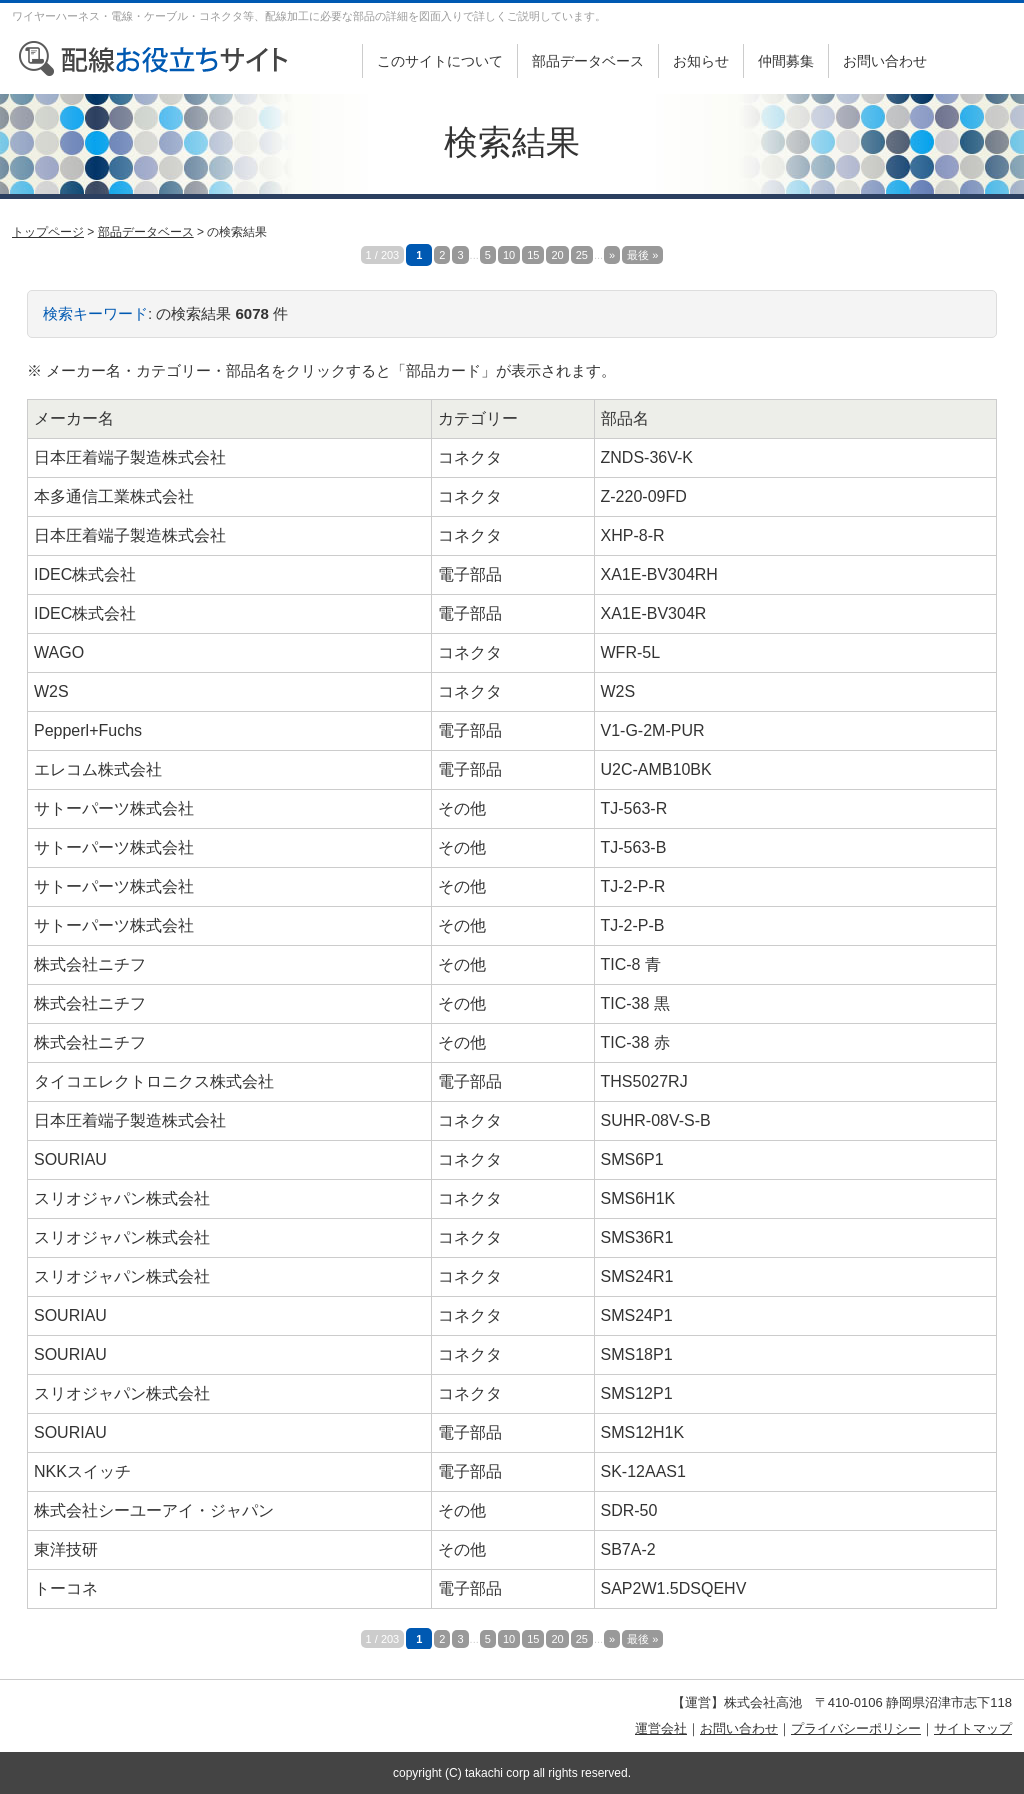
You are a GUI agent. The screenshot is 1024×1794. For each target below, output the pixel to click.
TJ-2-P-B (633, 925)
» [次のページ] (612, 255)
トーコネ (66, 1588)
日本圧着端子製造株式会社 (130, 457)
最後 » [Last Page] (642, 255)
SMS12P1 (637, 1393)
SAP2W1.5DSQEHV (674, 1588)
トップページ (48, 232)
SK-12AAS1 (643, 1471)
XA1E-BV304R (654, 613)
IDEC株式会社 (85, 574)
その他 (462, 808)
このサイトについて (440, 61)
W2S (51, 691)
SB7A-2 (628, 1549)
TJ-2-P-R (633, 886)
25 (582, 255)
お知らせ (701, 61)
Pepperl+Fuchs (88, 730)
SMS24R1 (637, 1276)
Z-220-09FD (644, 496)
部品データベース (588, 61)
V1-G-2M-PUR (653, 730)
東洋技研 (66, 1549)
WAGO (59, 652)
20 (557, 255)
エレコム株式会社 (98, 769)
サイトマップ (973, 1728)
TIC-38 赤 (635, 1042)
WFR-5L (631, 652)
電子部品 (470, 574)
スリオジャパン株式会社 (122, 1198)
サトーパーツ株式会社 (114, 808)
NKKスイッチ (82, 1471)
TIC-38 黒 (635, 1003)
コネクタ (470, 457)
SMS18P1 (637, 1354)
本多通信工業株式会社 (114, 496)
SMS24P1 (637, 1315)
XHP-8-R (633, 535)
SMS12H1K (643, 1432)
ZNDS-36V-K (647, 457)
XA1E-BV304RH (659, 574)
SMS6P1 (632, 1159)
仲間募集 (786, 61)
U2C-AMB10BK (656, 769)
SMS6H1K (638, 1198)
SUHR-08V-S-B (656, 1120)
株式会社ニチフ (90, 964)
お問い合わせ (885, 61)
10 (509, 255)
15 (533, 255)
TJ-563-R (634, 808)
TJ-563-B (634, 847)
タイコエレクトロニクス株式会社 (154, 1081)
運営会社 (661, 1728)
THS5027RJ (644, 1081)
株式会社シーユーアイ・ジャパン (154, 1510)
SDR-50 (629, 1510)
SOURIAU (70, 1159)
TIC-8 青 (631, 964)
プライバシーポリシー (856, 1728)
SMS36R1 (637, 1237)
